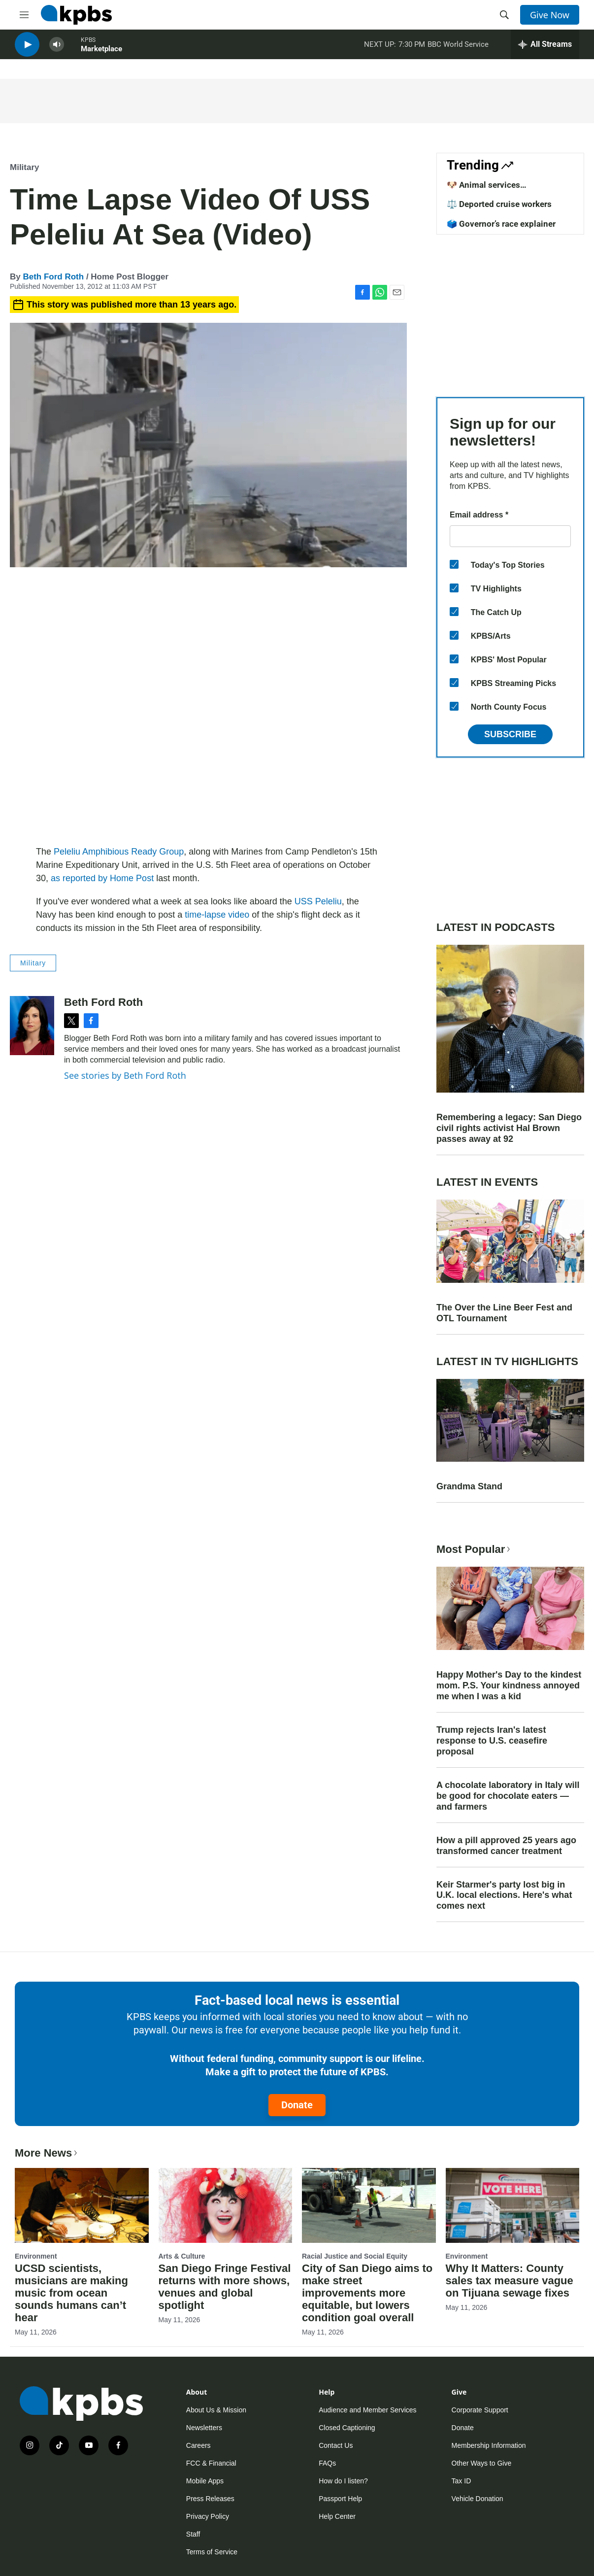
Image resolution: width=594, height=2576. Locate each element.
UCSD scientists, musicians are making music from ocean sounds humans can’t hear (71, 2293)
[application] (208, 708)
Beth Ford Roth (53, 276)
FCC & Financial (211, 2463)
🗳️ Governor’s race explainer (501, 224)
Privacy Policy (207, 2516)
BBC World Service (458, 48)
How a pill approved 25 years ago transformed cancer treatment (506, 1845)
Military (24, 167)
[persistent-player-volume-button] (56, 49)
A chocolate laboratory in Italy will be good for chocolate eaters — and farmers (507, 1796)
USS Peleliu (318, 901)
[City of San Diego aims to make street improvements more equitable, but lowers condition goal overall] (369, 2205)
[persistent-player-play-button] (27, 49)
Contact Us (336, 2445)
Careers (198, 2445)
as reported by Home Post (102, 878)
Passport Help (340, 2499)
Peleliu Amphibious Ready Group (119, 852)
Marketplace (101, 53)
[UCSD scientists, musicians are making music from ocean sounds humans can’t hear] (82, 2205)
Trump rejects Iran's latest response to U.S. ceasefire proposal (491, 1740)
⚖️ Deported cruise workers (499, 204)
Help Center (337, 2516)
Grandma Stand (469, 1486)
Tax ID (461, 2481)
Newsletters (204, 2428)
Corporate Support (480, 2410)
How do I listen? (343, 2481)
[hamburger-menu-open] (24, 15)
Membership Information (489, 2445)
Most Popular (474, 1549)
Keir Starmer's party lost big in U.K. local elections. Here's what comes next (504, 1895)
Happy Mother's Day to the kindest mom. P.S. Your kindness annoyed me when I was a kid (508, 1685)
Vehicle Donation (477, 2499)
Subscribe (510, 734)
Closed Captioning (347, 2428)
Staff (193, 2534)
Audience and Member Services (367, 2410)
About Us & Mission (216, 2410)
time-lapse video (217, 915)
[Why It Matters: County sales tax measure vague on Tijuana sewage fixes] (513, 2205)
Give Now (549, 15)
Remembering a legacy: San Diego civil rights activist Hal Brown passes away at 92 (509, 1128)
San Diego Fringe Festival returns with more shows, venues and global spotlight (225, 2286)
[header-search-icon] (504, 14)
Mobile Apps (205, 2481)
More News (47, 2153)
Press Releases (210, 2499)
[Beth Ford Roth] (32, 1025)
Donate (297, 2105)
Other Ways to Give (482, 2463)
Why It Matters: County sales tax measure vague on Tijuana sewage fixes (509, 2280)
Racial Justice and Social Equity (354, 2256)
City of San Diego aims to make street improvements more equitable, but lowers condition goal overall (367, 2293)
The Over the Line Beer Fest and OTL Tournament (504, 1313)
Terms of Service (211, 2552)
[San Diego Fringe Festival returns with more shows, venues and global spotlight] (226, 2205)
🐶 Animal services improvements (483, 190)
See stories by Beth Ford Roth (125, 1075)
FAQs (327, 2463)
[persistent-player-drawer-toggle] (545, 49)
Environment (36, 2256)
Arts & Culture (182, 2256)
